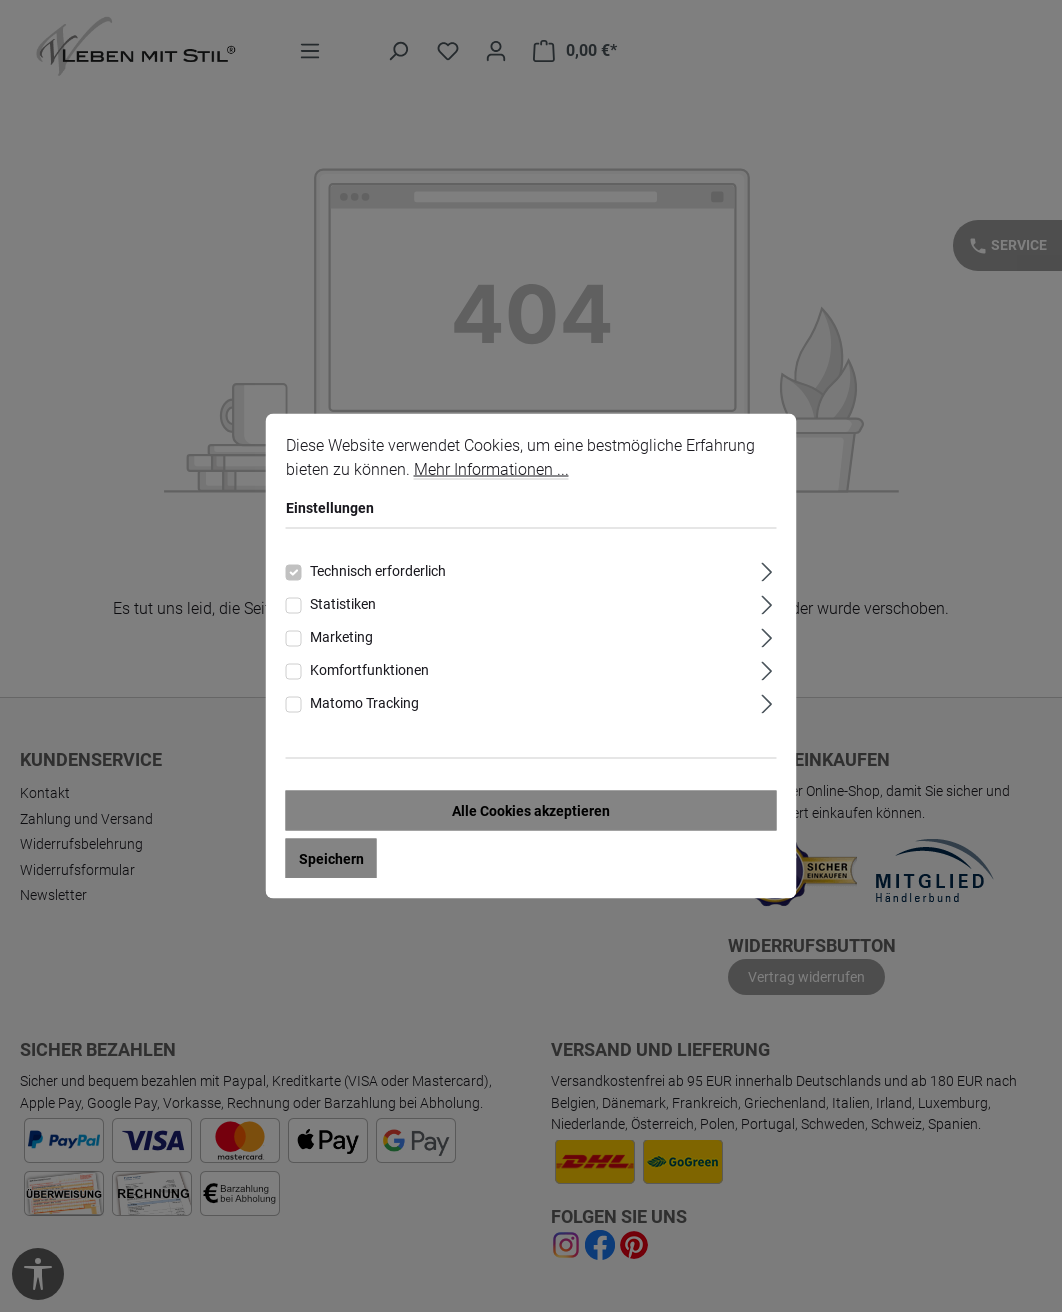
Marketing (341, 638)
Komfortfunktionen (369, 671)
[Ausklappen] (766, 570)
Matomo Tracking (364, 704)
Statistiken (343, 605)
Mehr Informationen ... (491, 470)
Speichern (331, 860)
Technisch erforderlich (378, 572)
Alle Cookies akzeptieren (531, 812)
